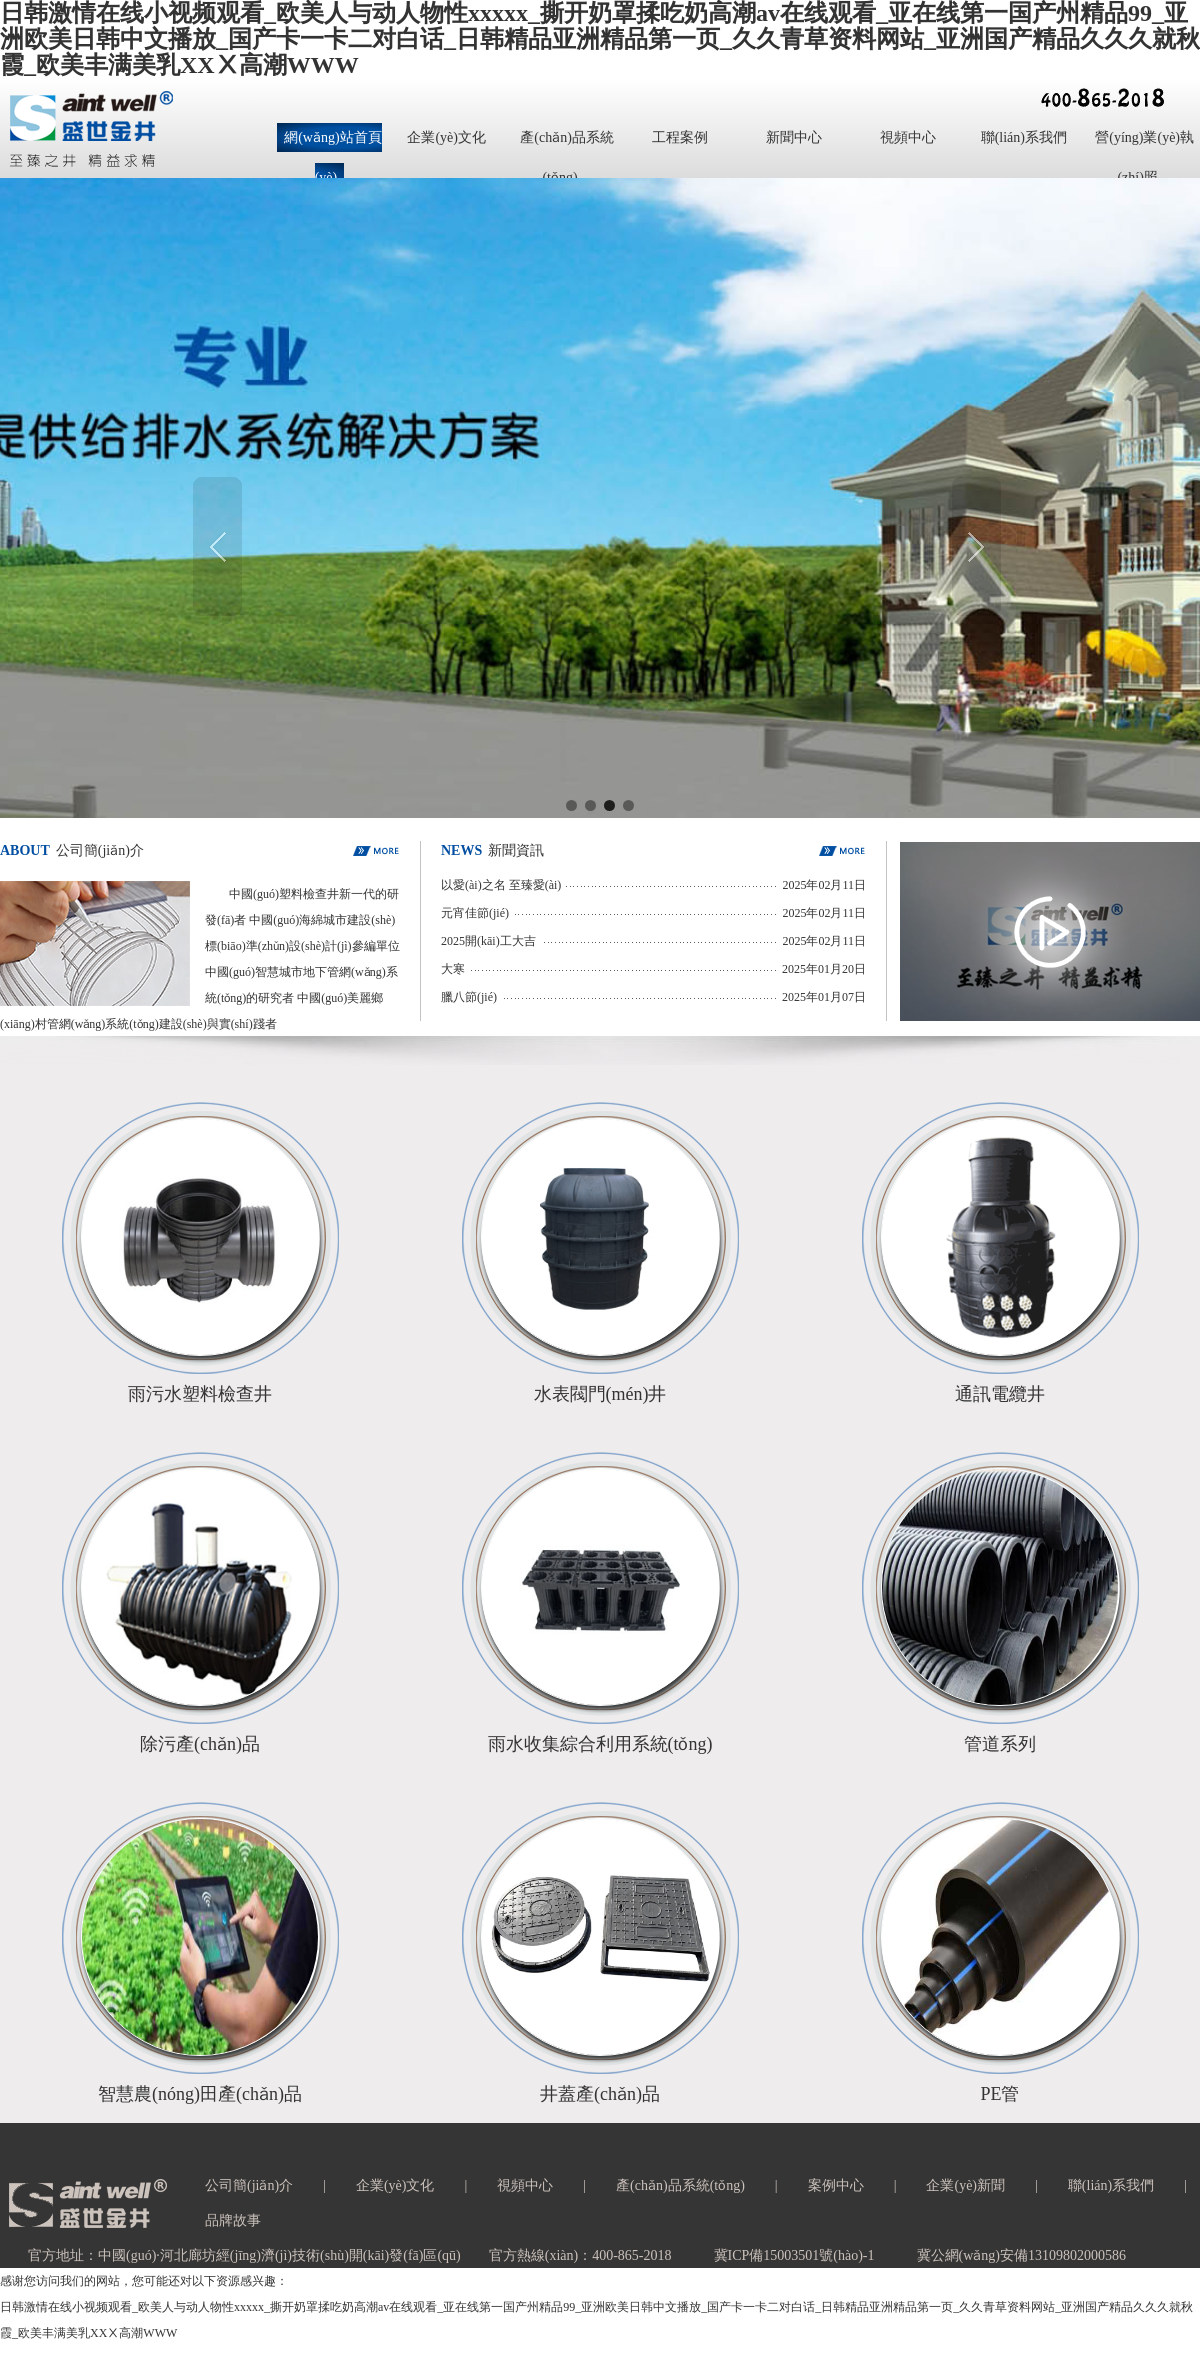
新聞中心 (794, 137)
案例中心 (836, 2185)
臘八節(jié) (469, 997)
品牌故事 (233, 2220)
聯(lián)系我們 (1024, 137)
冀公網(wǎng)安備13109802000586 (1021, 2255)
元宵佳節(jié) (475, 913)
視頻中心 (908, 137)
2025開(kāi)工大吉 (488, 941)
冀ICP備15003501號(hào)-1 (794, 2255)
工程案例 (680, 137)
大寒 (453, 969)
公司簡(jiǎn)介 (249, 2185)
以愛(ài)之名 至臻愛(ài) (501, 885)
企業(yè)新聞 (965, 2185)
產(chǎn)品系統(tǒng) (680, 2185)
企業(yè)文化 (446, 137)
